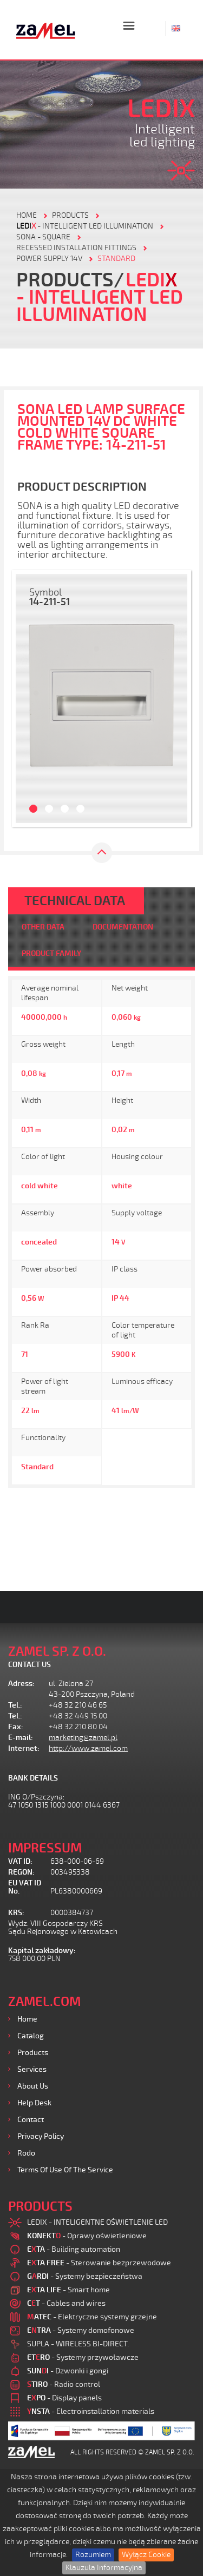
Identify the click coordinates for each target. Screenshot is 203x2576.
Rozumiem (93, 2554)
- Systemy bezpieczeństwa (84, 2276)
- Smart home (68, 2289)
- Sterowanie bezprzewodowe (99, 2262)
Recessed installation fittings (76, 247)
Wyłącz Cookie (146, 2554)
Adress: (21, 1684)
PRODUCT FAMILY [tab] (51, 953)
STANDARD (116, 258)
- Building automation (73, 2249)
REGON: (21, 1872)
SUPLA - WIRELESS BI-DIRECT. (78, 2343)
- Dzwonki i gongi (67, 2371)
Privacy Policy (40, 2136)
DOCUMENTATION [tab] (123, 927)
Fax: (15, 1727)
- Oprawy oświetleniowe (87, 2235)
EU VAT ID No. (24, 1887)
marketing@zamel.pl (83, 1737)
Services (32, 2069)
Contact (30, 2119)
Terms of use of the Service (65, 2169)
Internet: (24, 1748)
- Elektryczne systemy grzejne (92, 2316)
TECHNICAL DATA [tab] (74, 901)
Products (32, 2052)
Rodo (26, 2153)
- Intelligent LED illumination (84, 226)
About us (32, 2086)
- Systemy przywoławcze (83, 2357)
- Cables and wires (66, 2303)
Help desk (34, 2102)
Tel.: (15, 1705)
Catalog (30, 2035)
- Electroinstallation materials (90, 2411)
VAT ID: (20, 1861)
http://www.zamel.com (88, 1748)
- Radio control (63, 2384)
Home (27, 2019)
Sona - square (43, 237)
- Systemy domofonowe (80, 2330)
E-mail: (20, 1738)
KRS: (16, 1913)
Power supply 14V (49, 258)
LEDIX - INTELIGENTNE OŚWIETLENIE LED (97, 2222)
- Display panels (64, 2398)
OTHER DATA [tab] (43, 927)
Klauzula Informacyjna (104, 2567)
